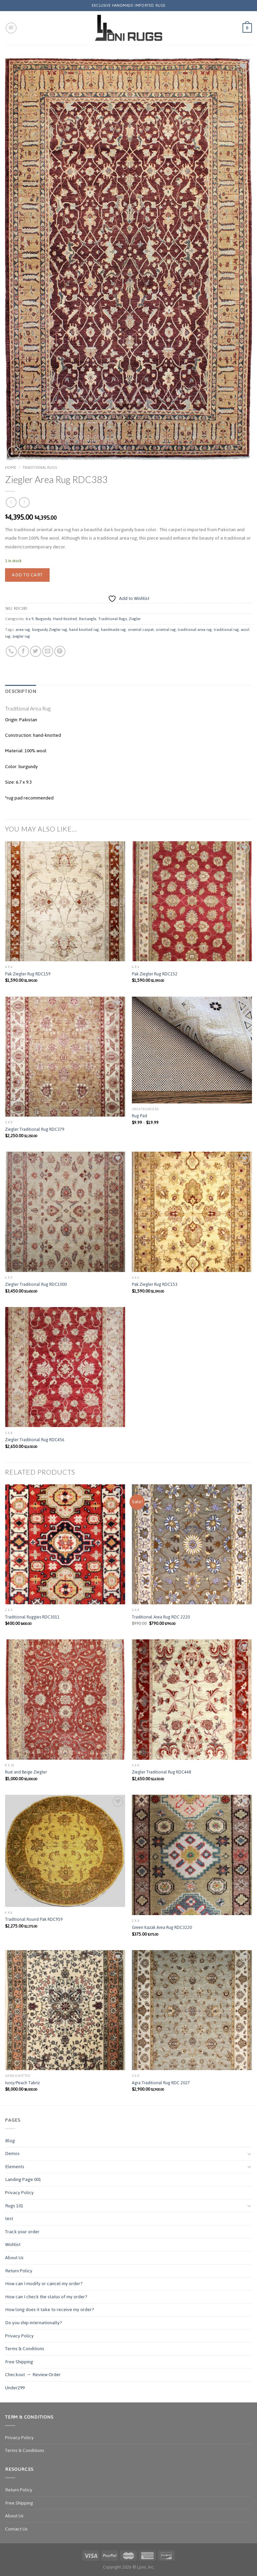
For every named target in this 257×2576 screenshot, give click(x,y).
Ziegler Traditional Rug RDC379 (34, 1129)
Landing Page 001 (23, 2179)
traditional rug (226, 629)
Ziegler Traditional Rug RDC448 (161, 1772)
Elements (14, 2166)
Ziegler (135, 619)
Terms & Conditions (24, 2348)
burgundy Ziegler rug (49, 629)
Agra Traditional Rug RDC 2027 (161, 2083)
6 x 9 (29, 619)
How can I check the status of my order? (46, 2296)
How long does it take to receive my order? (49, 2309)
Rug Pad (139, 1116)
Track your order (22, 2231)
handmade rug (113, 629)
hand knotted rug (84, 629)
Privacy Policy (19, 2192)
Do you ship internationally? (33, 2322)
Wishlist (13, 2244)
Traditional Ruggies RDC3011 (32, 1617)
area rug (23, 629)
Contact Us (16, 2529)
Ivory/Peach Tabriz (22, 2083)
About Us (14, 2257)
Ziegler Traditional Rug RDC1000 (36, 1284)
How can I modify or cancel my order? (44, 2283)
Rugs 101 (14, 2205)
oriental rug (166, 629)
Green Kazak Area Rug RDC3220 (162, 1928)
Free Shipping (19, 2361)
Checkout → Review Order (33, 2374)
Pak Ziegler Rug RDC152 (154, 974)
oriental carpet (141, 629)
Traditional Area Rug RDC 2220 (161, 1617)
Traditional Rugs (39, 467)
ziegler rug (21, 636)
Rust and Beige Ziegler (26, 1772)
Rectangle (87, 619)
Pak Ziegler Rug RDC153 (154, 1284)
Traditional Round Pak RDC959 (34, 1919)
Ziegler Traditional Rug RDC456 (34, 1440)
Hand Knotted (65, 619)
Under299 (15, 2387)
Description (20, 691)
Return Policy (18, 2270)
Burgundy (43, 619)
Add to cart (27, 574)
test (9, 2218)
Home (10, 467)
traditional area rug (195, 629)
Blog (10, 2140)
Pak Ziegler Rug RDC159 (28, 974)
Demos (12, 2153)
